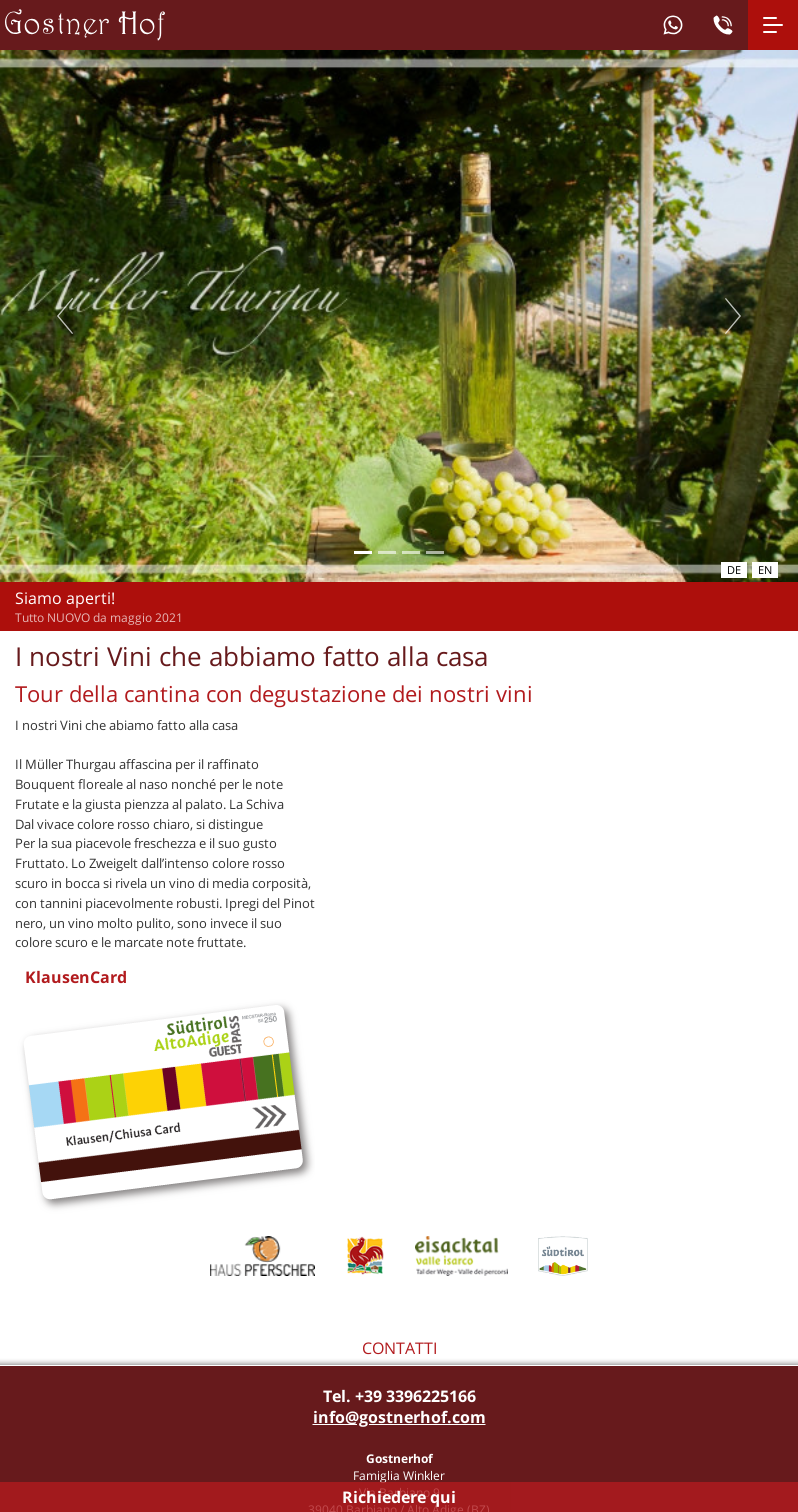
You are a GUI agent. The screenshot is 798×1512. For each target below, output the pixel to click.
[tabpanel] (399, 316)
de (734, 569)
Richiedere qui (399, 1497)
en (765, 569)
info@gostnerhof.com (399, 1417)
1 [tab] (362, 552)
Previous (65, 316)
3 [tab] (410, 552)
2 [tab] (386, 552)
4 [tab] (434, 552)
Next (733, 316)
